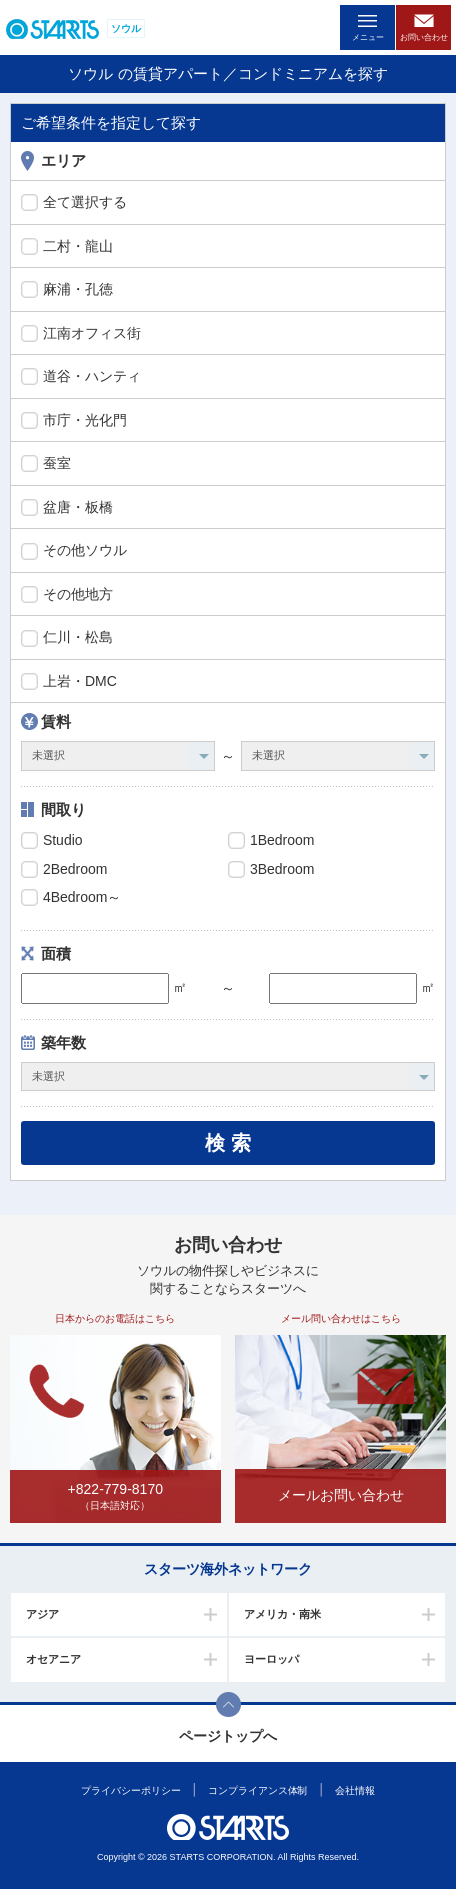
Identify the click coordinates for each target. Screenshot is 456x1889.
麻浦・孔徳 (67, 290)
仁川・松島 (67, 638)
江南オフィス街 (81, 334)
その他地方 (67, 595)
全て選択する (74, 203)
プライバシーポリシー (130, 1790)
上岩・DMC (69, 682)
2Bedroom (64, 870)
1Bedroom (271, 841)
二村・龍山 (67, 247)
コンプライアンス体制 (257, 1790)
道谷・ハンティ (81, 377)
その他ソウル (74, 551)
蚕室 (46, 464)
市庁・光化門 (74, 421)
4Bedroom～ (71, 898)
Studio (52, 841)
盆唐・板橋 (67, 508)
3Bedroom (271, 870)
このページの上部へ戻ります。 (228, 1704)
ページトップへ (228, 1736)
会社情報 (355, 1790)
